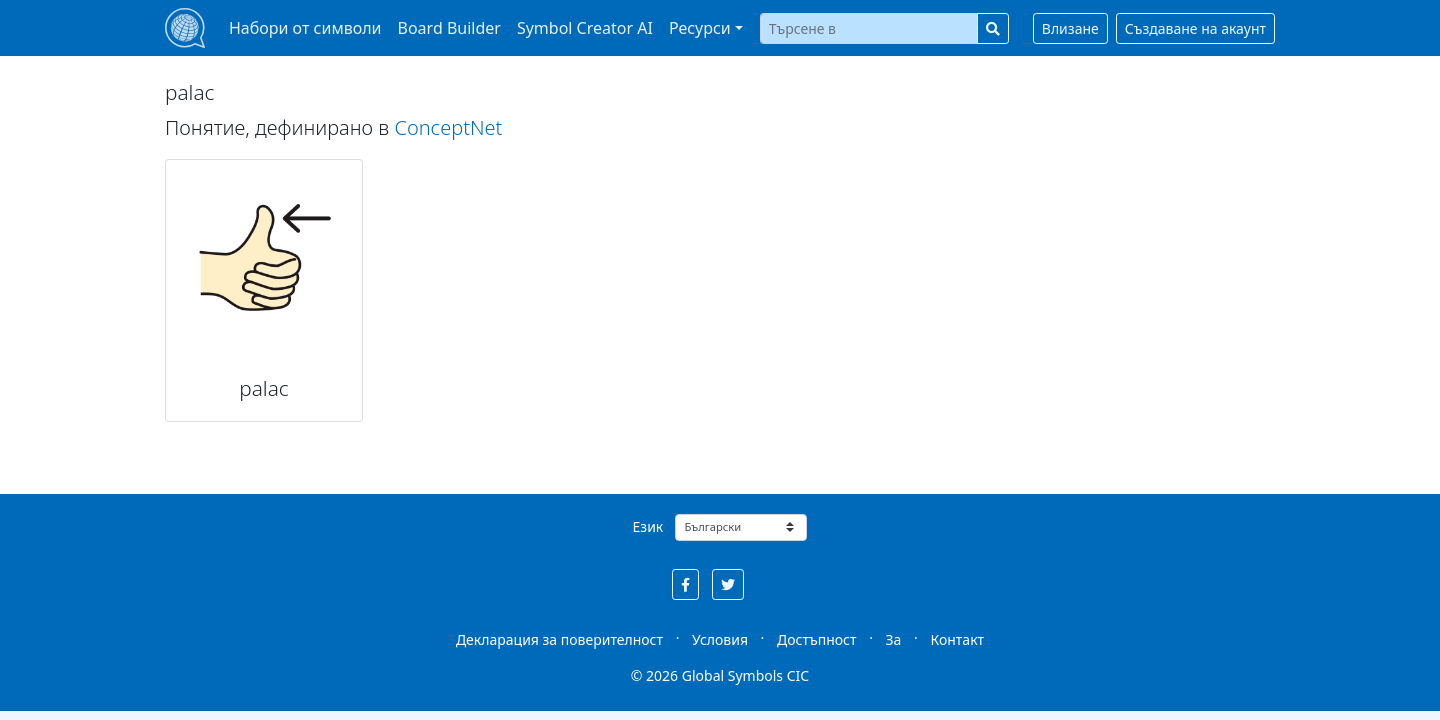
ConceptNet (448, 127)
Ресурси (700, 28)
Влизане (1070, 28)
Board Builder (449, 28)
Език (648, 526)
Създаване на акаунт (1195, 28)
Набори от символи (305, 28)
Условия (720, 639)
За (894, 639)
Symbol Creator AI (585, 28)
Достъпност (816, 639)
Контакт (957, 639)
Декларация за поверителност (559, 639)
